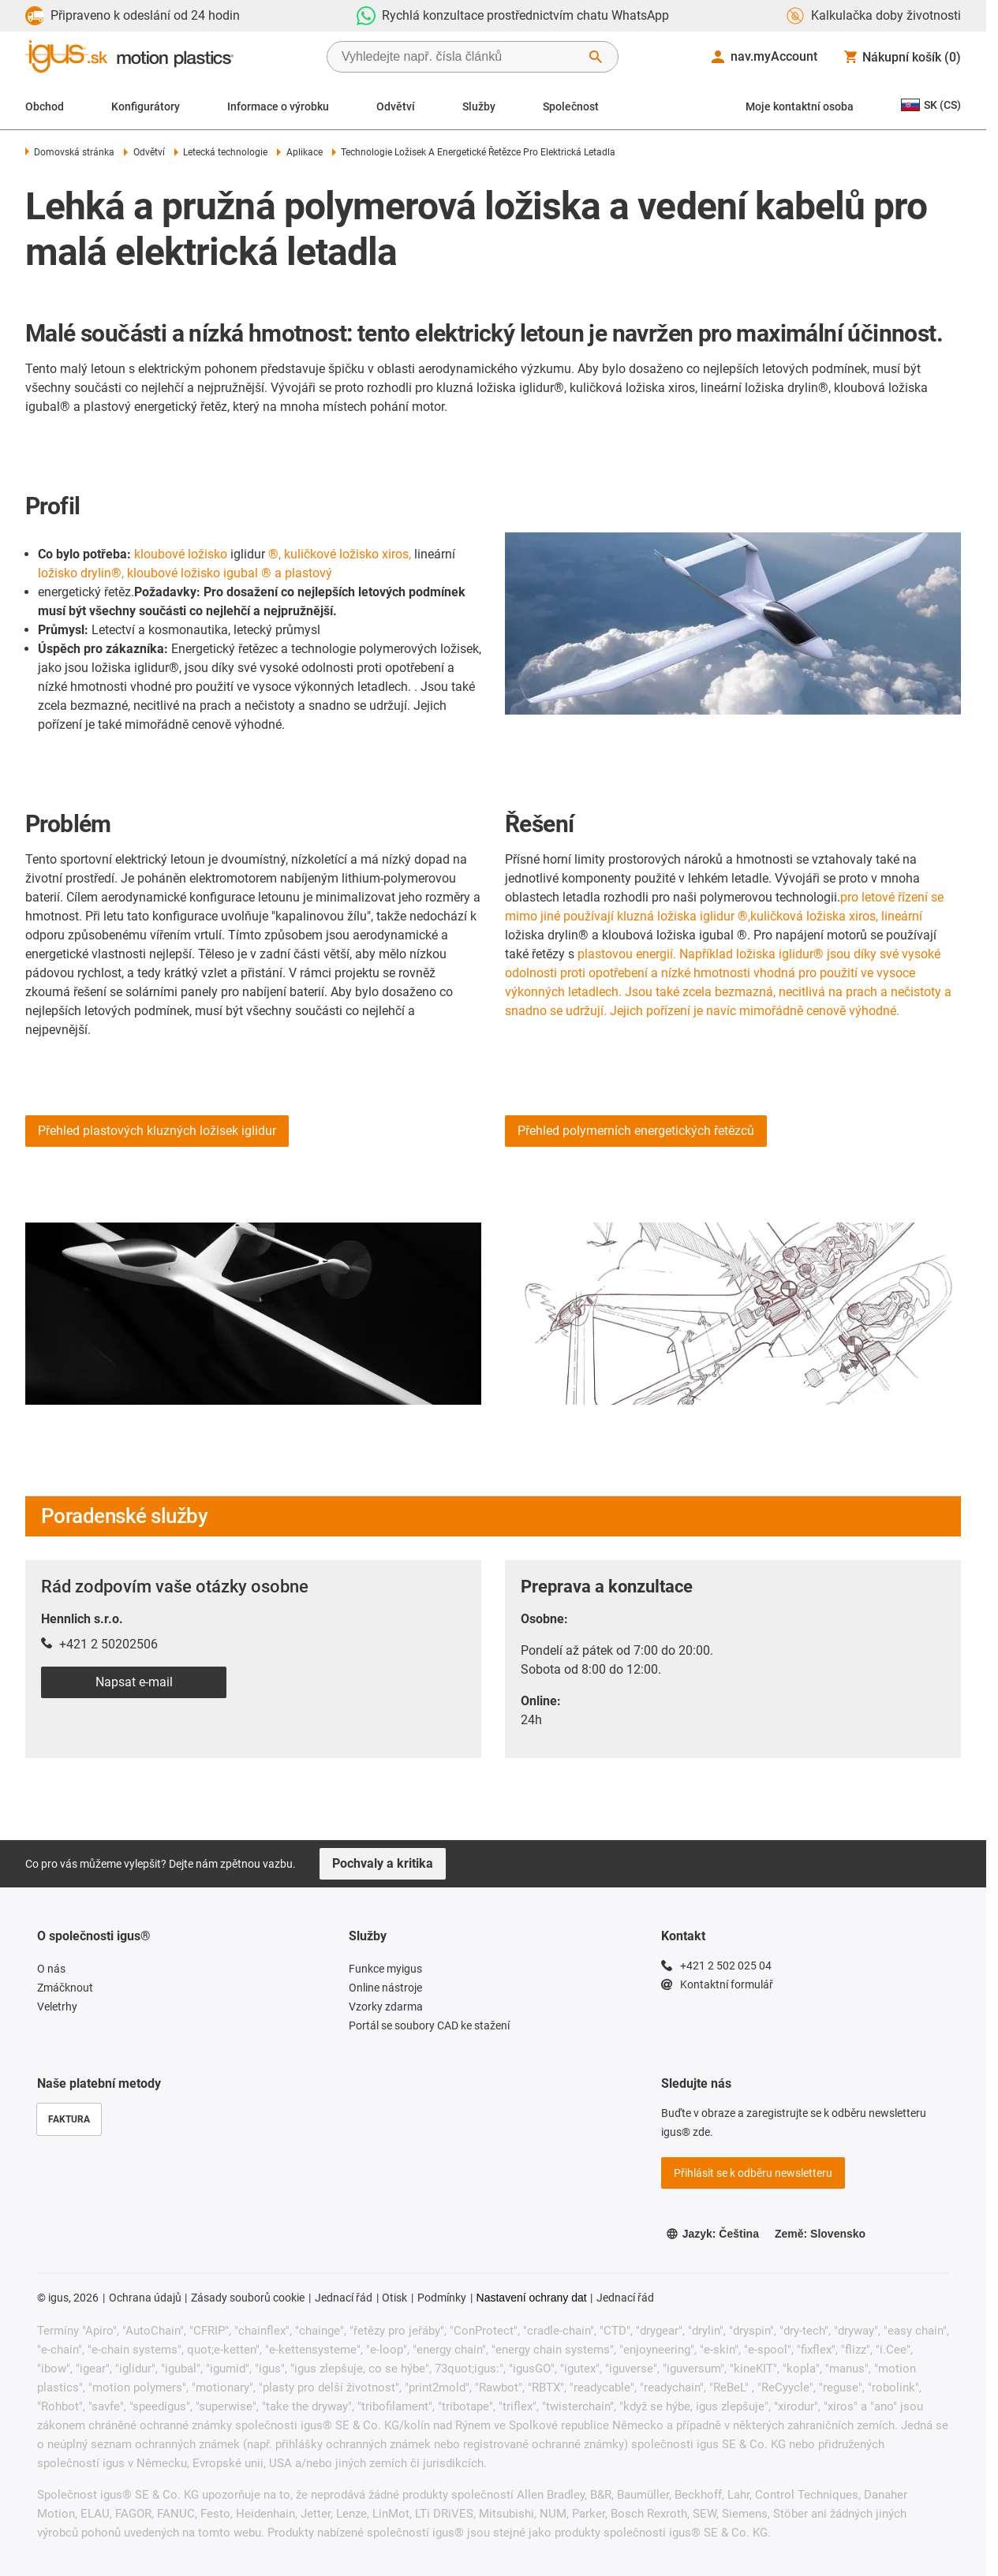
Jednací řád (343, 2297)
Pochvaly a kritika (382, 1863)
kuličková (776, 916)
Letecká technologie (220, 152)
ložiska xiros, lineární (864, 916)
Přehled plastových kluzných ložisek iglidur (157, 1130)
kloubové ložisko (180, 554)
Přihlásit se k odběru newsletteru (753, 2173)
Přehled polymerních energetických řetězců (636, 1130)
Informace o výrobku (278, 106)
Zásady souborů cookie (248, 2297)
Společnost (571, 106)
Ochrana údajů (145, 2297)
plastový (308, 573)
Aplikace (299, 152)
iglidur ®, (725, 916)
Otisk (394, 2297)
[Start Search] (595, 56)
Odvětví (395, 106)
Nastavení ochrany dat (532, 2297)
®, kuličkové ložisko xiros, (339, 554)
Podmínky (441, 2297)
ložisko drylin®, (81, 573)
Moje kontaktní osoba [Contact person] (800, 106)
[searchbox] (460, 57)
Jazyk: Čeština (712, 2233)
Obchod (44, 106)
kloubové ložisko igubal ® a (204, 573)
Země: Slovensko (820, 2233)
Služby (478, 106)
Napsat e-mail (134, 1681)
